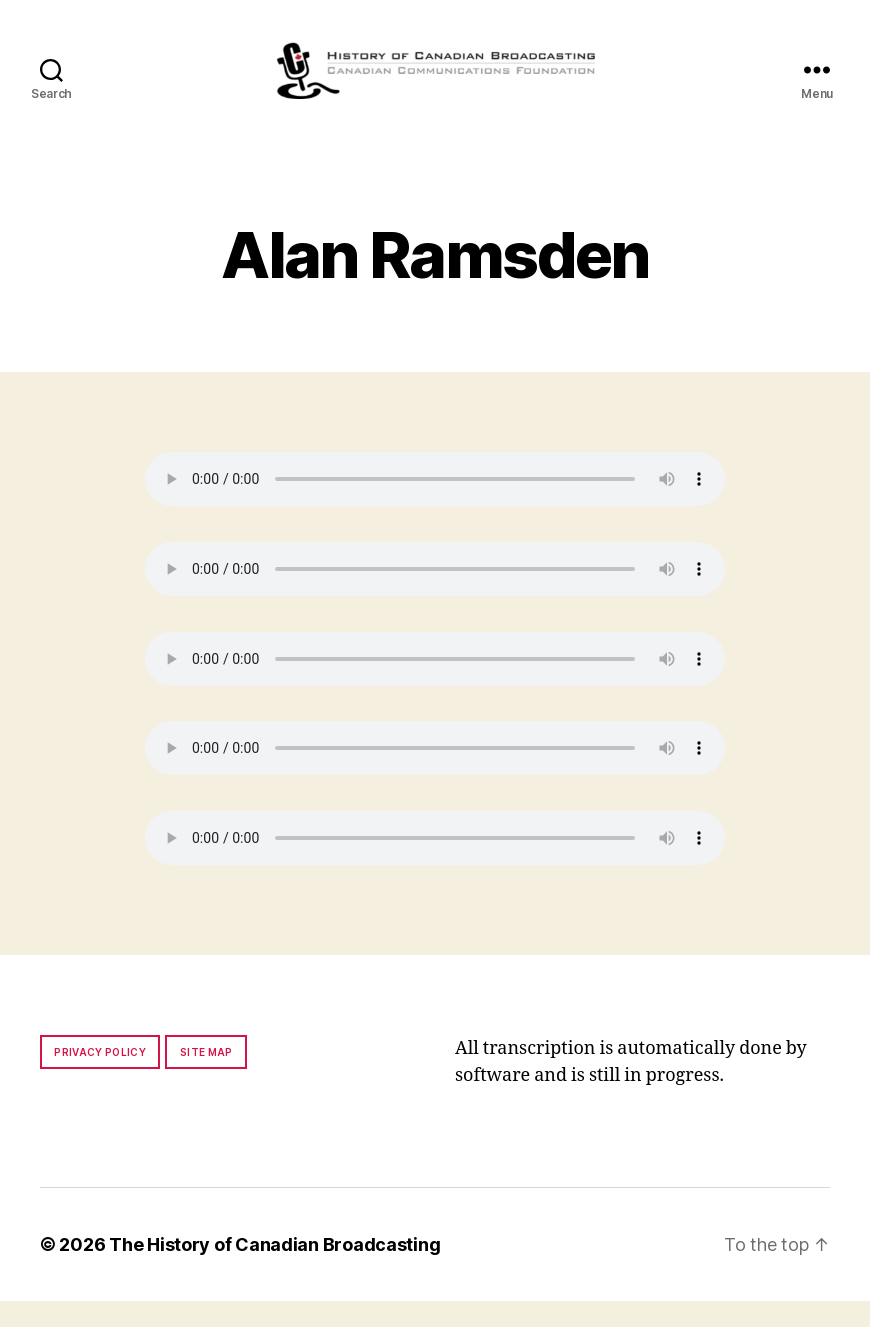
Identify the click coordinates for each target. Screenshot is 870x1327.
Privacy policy (100, 1078)
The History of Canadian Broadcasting (274, 1270)
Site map (206, 1078)
